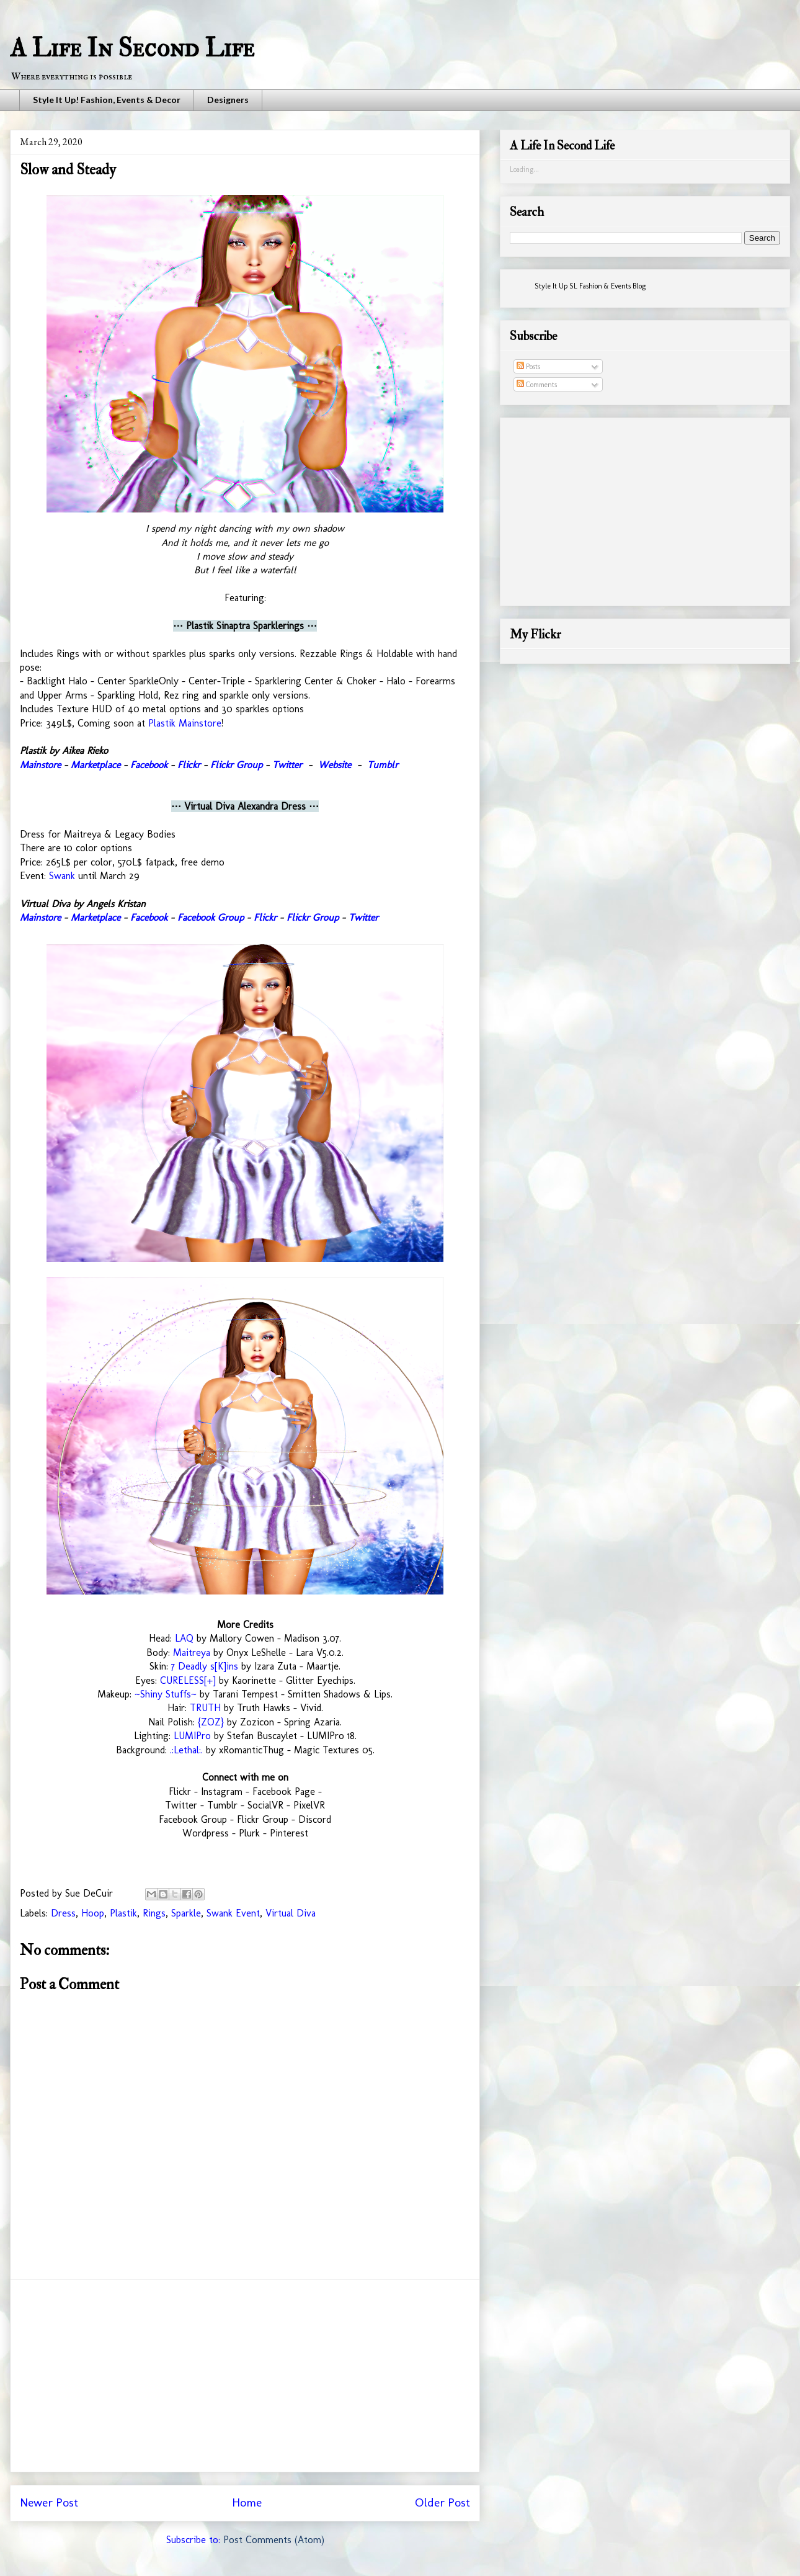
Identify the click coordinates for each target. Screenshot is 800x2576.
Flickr (188, 765)
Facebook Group (210, 917)
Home (247, 2502)
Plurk (249, 1833)
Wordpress (205, 1833)
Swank (62, 876)
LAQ (184, 1638)
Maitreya (191, 1652)
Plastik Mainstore (184, 723)
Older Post (442, 2502)
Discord (314, 1819)
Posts (528, 366)
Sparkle (186, 1913)
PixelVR (309, 1805)
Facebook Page (283, 1791)
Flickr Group (236, 765)
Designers (228, 99)
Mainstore (40, 765)
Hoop (92, 1913)
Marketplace (95, 765)
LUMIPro (192, 1736)
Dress (63, 1913)
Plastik (123, 1913)
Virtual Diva (290, 1913)
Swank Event (233, 1913)
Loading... (524, 169)
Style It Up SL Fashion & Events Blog (590, 286)
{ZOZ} (211, 1722)
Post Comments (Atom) (273, 2540)
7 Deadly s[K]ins (204, 1666)
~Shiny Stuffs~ (166, 1694)
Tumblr (382, 765)
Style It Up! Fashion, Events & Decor (106, 99)
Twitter (287, 765)
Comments (537, 384)
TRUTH (205, 1708)
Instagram (221, 1791)
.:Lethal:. (186, 1750)
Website (334, 765)
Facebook (148, 765)
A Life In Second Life (132, 48)
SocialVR (265, 1805)
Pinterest (289, 1833)
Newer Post (49, 2502)
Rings (154, 1913)
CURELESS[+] (188, 1680)
